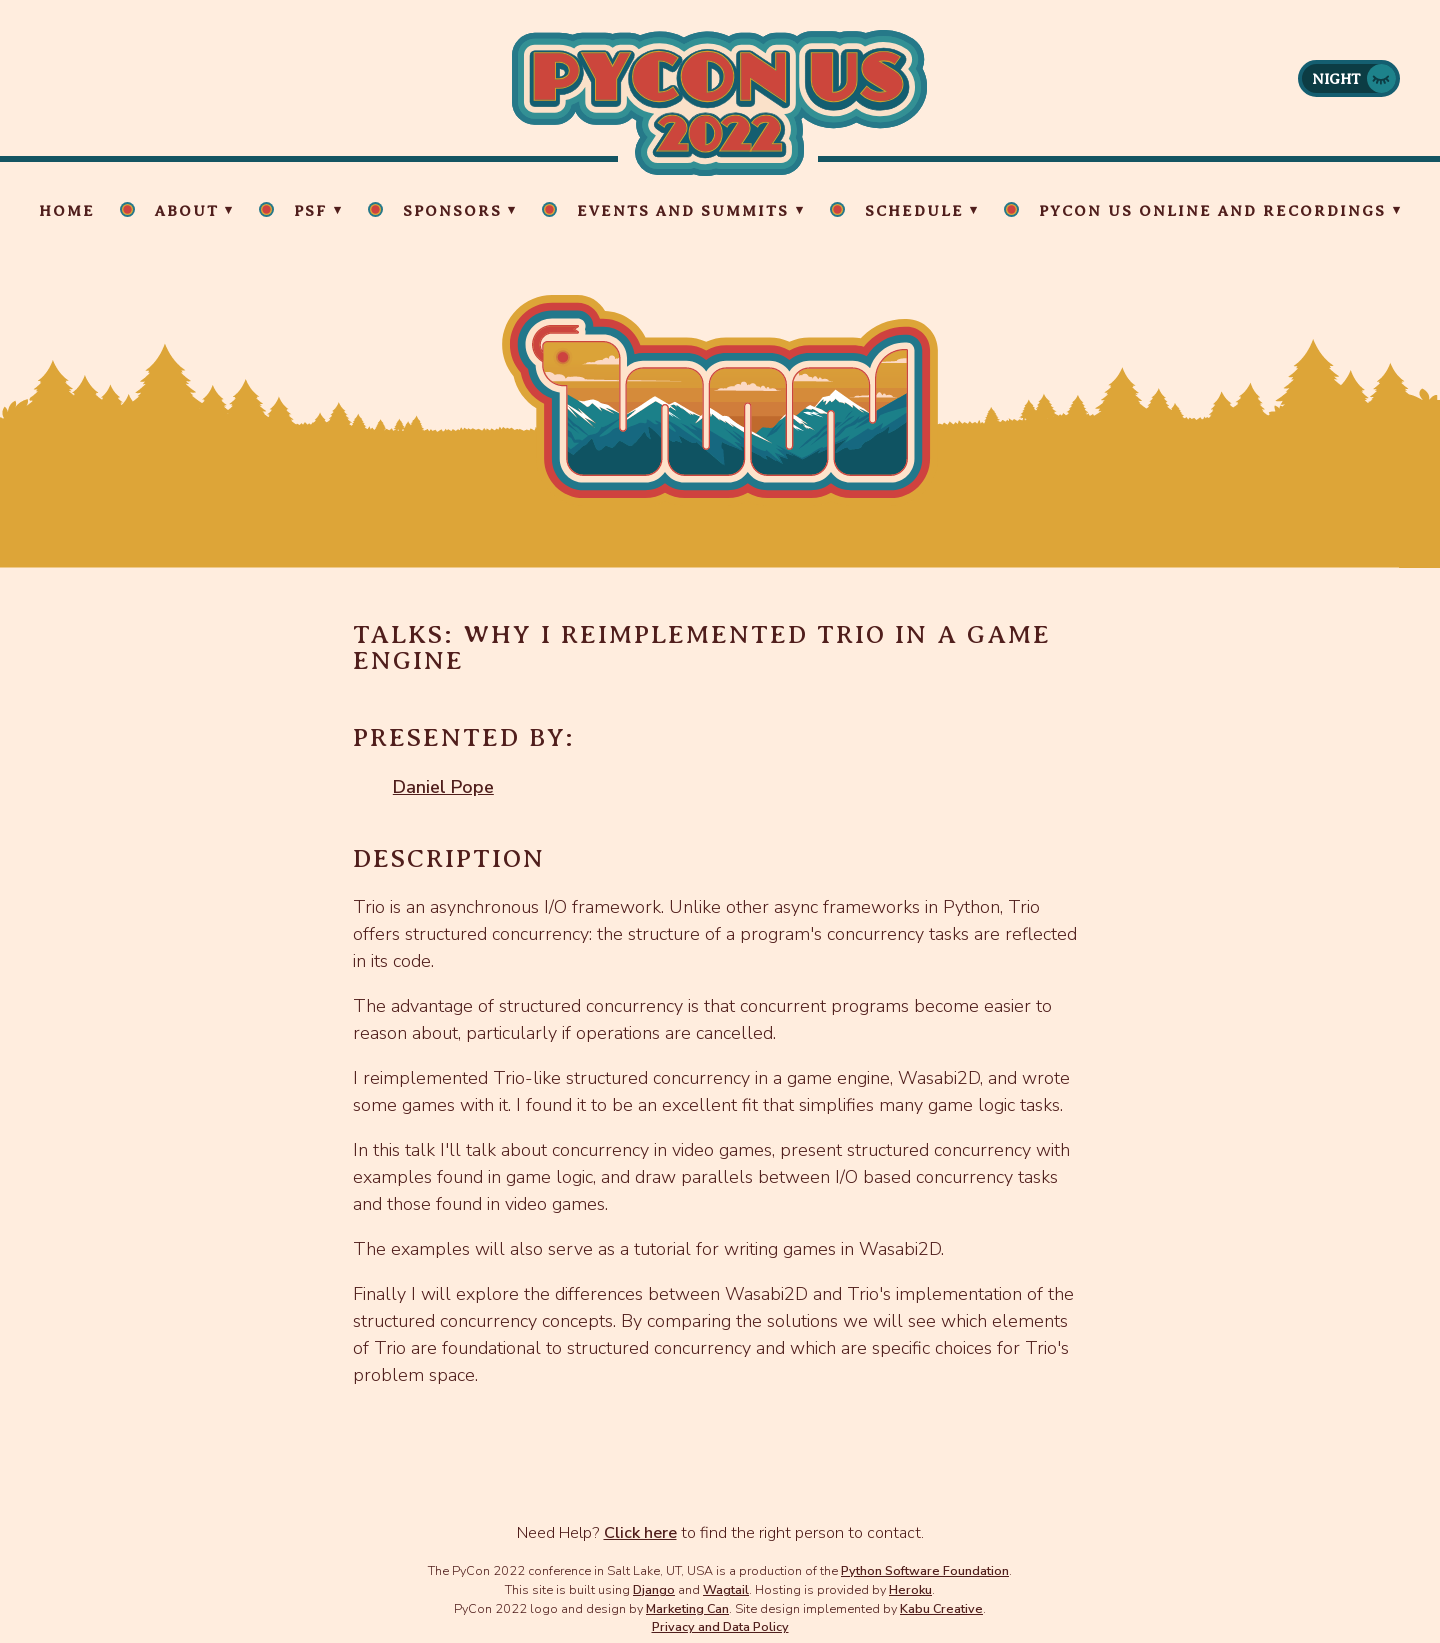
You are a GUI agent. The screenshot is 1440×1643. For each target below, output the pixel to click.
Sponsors (452, 211)
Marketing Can (687, 1608)
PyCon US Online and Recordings (1212, 211)
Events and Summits (683, 211)
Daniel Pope (443, 787)
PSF (310, 211)
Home (67, 211)
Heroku (910, 1589)
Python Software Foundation (925, 1570)
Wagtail (726, 1589)
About (187, 211)
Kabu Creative (941, 1608)
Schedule (914, 211)
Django (654, 1589)
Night (1336, 79)
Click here (640, 1533)
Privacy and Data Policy (720, 1626)
